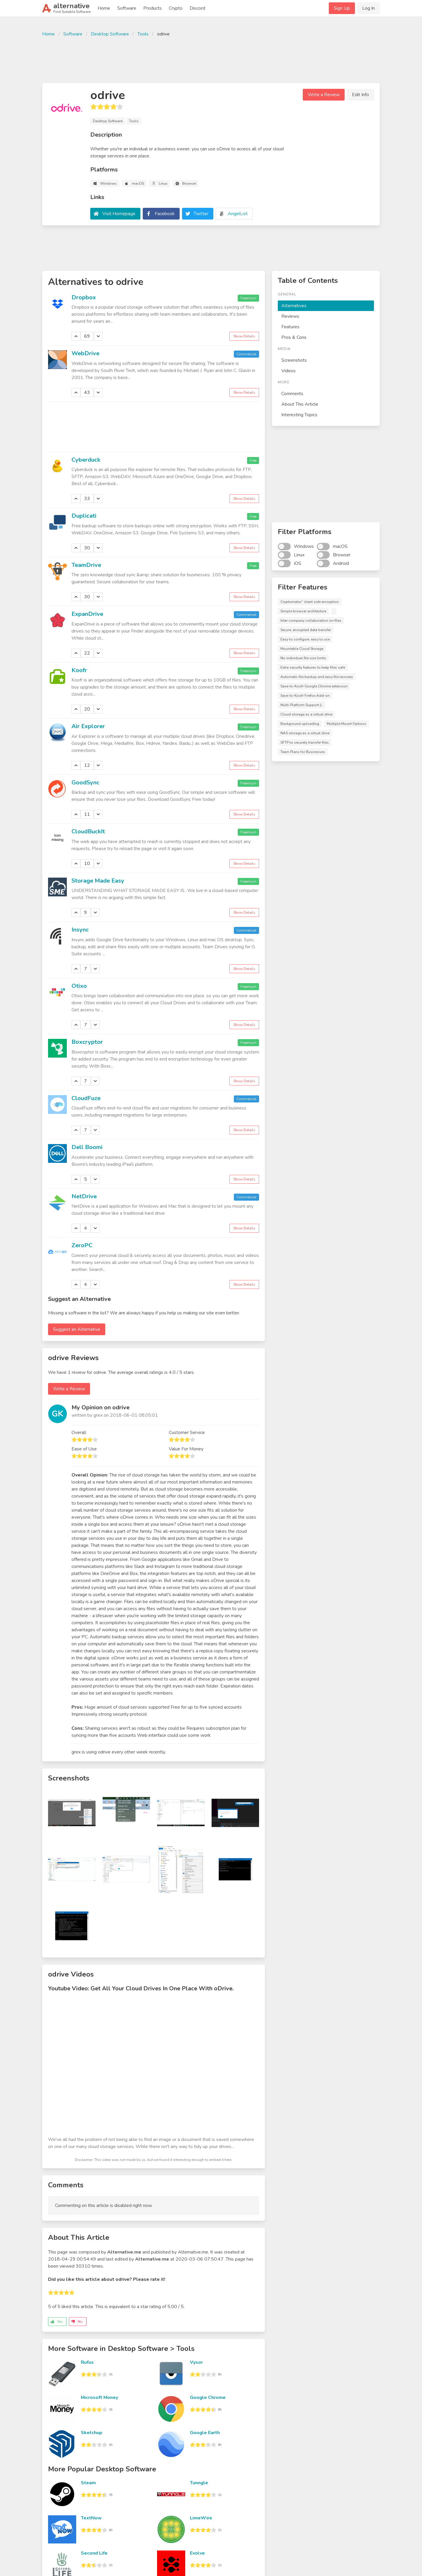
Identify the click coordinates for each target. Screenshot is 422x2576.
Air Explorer (88, 726)
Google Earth (205, 2432)
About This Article (299, 404)
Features (290, 327)
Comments (292, 393)
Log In (368, 8)
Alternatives (294, 306)
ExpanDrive (87, 614)
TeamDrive (86, 565)
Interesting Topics (299, 415)
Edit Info (360, 94)
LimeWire (201, 2518)
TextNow (91, 2518)
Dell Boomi (87, 1147)
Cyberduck (86, 460)
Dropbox (84, 297)
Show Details (244, 336)
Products (152, 8)
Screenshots (294, 360)
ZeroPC (82, 1245)
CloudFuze (86, 1098)
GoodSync (85, 782)
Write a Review (324, 94)
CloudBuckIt (88, 831)
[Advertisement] (211, 59)
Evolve (197, 2553)
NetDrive (84, 1196)
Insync (80, 930)
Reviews (290, 316)
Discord (197, 8)
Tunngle (199, 2483)
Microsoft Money (99, 2397)
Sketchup (91, 2432)
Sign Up (342, 8)
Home (104, 8)
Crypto (176, 8)
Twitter (201, 213)
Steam (88, 2483)
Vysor (196, 2362)
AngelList (238, 213)
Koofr (79, 670)
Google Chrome (208, 2397)
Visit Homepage (118, 213)
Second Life (94, 2553)
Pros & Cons (294, 337)
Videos (288, 371)
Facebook (165, 213)
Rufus (87, 2362)
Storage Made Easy (98, 881)
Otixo (79, 986)
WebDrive (85, 353)
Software (126, 8)
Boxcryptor (87, 1042)
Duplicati (84, 516)
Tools (143, 34)
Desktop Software (110, 34)
